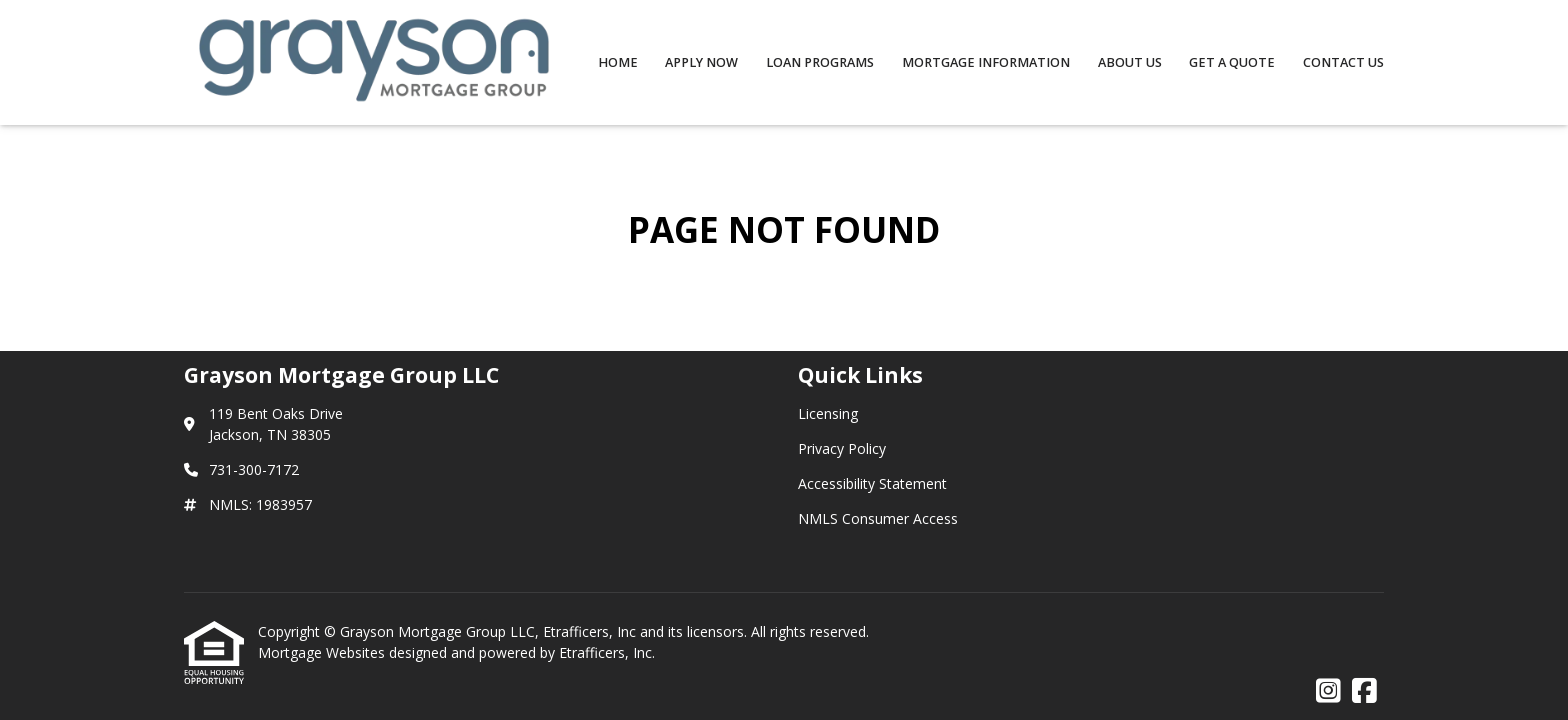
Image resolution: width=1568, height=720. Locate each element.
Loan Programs (820, 62)
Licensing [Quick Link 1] (828, 413)
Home (618, 62)
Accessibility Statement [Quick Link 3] (872, 483)
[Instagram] (1328, 691)
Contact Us (1343, 62)
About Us (1130, 62)
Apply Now (701, 62)
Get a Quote (1232, 62)
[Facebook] (1364, 691)
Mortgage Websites (323, 652)
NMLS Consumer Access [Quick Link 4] (878, 518)
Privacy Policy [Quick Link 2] (842, 448)
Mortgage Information (986, 62)
